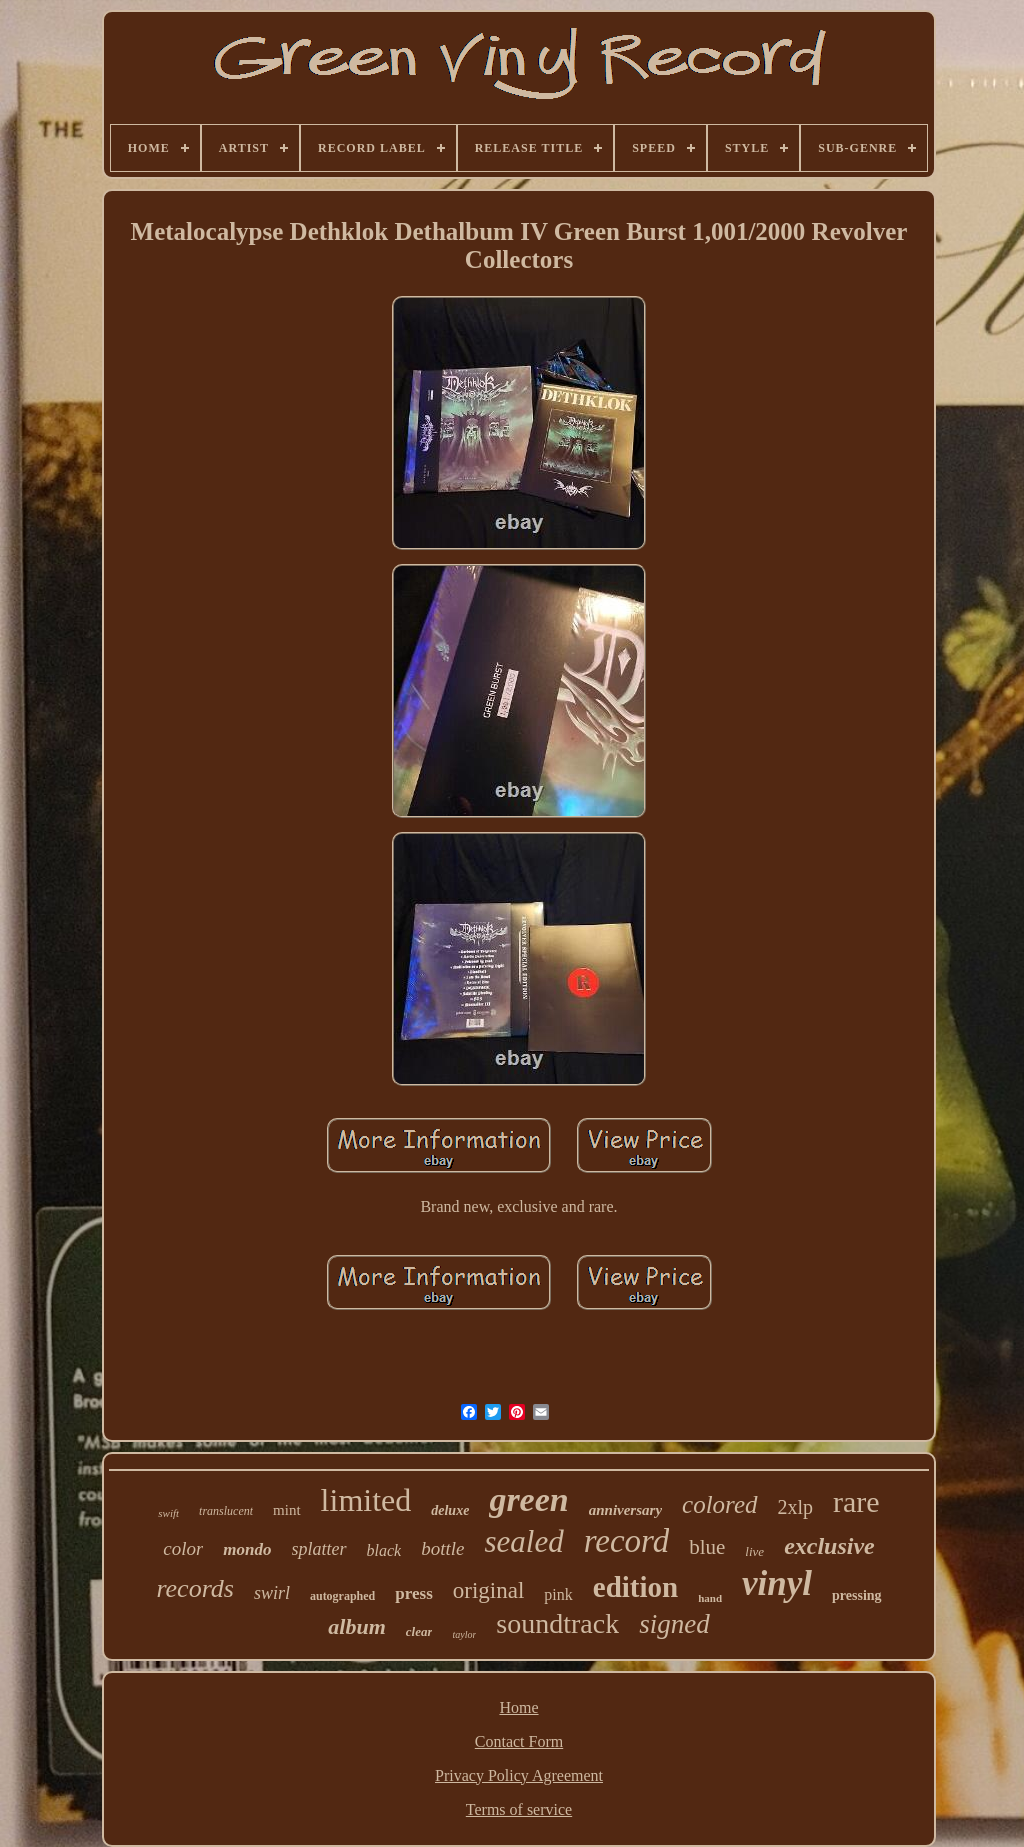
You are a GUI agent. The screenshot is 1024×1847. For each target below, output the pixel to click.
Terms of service (519, 1809)
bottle (442, 1548)
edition (635, 1587)
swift (168, 1513)
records (195, 1588)
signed (674, 1624)
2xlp (796, 1507)
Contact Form (519, 1741)
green (528, 1499)
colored (719, 1504)
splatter (319, 1549)
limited (366, 1500)
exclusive (829, 1546)
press (413, 1593)
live (754, 1551)
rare (856, 1501)
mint (287, 1510)
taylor (464, 1634)
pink (558, 1594)
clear (419, 1631)
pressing (857, 1595)
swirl (272, 1593)
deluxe (450, 1510)
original (489, 1590)
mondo (247, 1549)
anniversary (625, 1510)
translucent (226, 1511)
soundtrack (557, 1623)
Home (518, 1707)
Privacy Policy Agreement (519, 1775)
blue (707, 1547)
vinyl (777, 1583)
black (384, 1550)
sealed (523, 1541)
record (627, 1541)
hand (710, 1598)
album (356, 1626)
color (183, 1548)
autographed (342, 1596)
